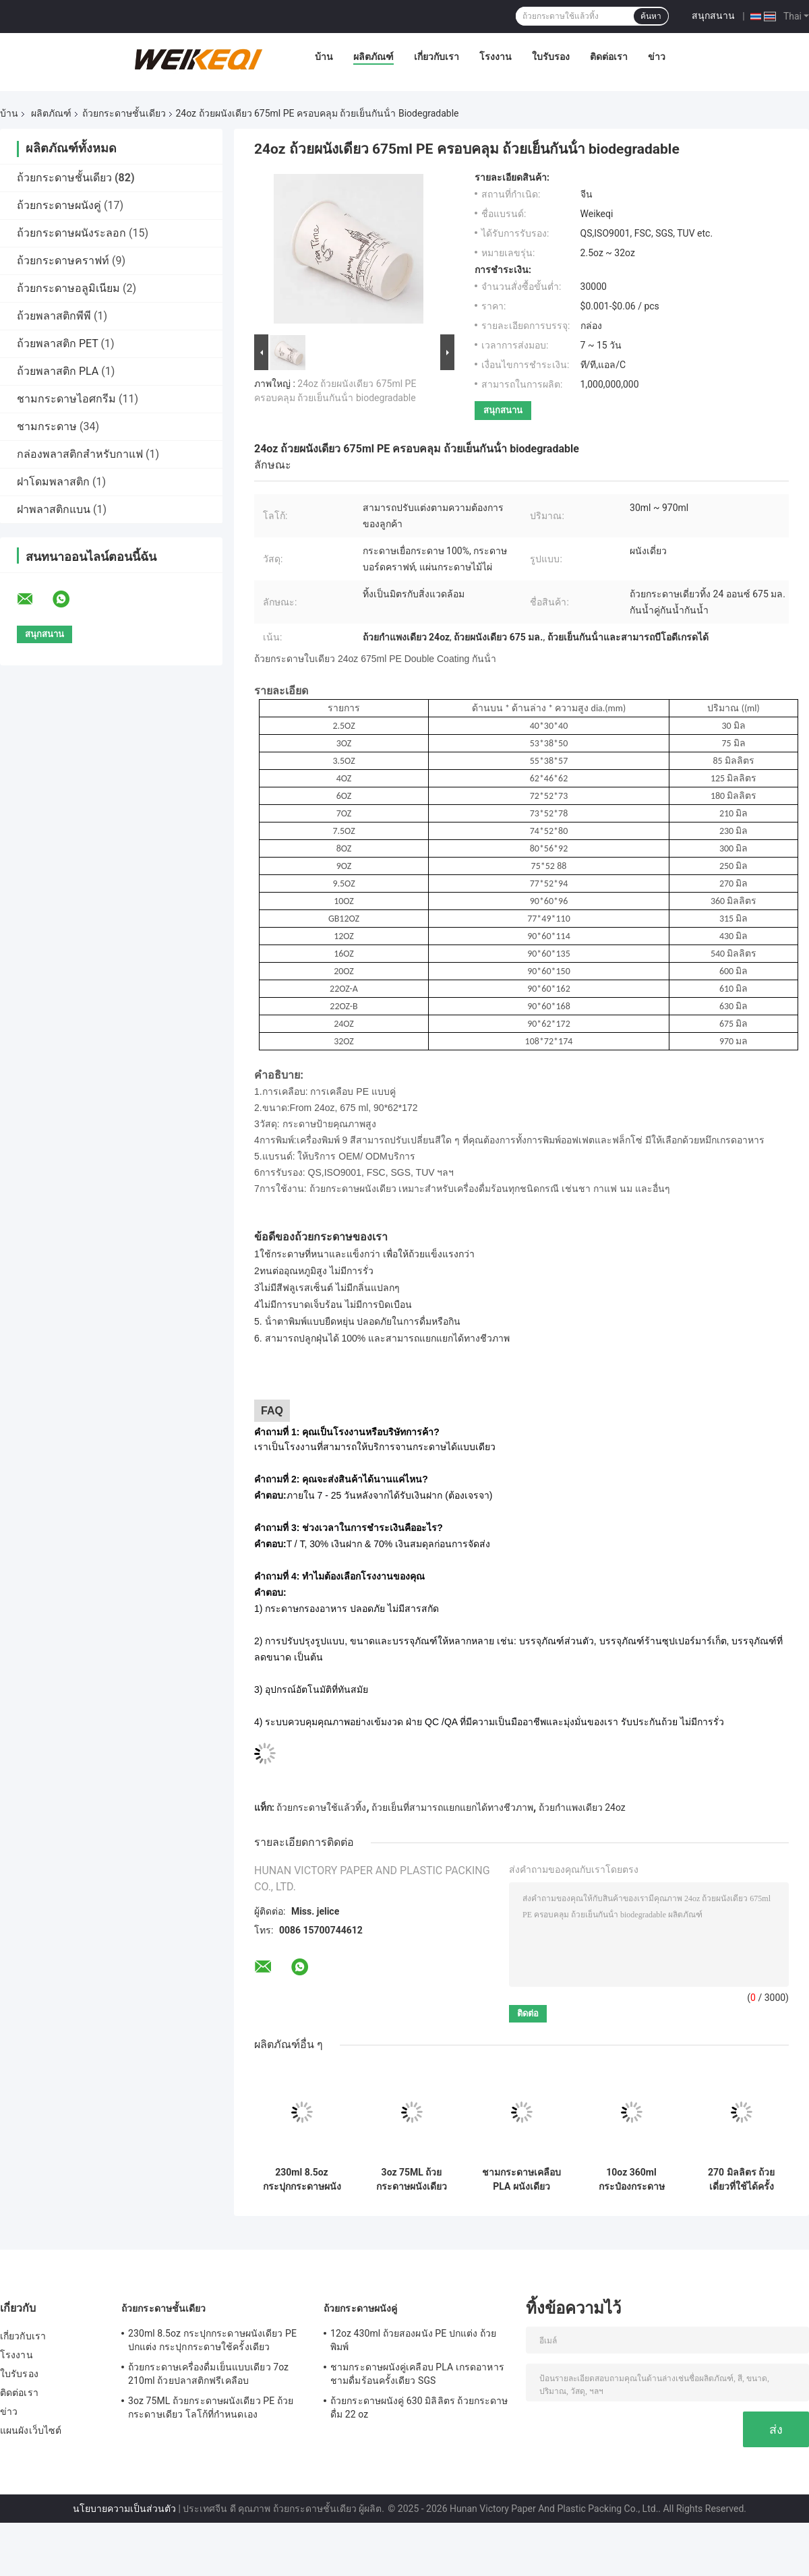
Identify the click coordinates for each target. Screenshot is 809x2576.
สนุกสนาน (713, 15)
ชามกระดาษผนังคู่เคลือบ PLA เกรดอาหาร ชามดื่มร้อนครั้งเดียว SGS (417, 2374)
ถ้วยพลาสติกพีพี (54, 315)
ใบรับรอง (551, 56)
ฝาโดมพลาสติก (53, 481)
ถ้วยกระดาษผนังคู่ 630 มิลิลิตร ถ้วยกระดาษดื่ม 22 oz (419, 2407)
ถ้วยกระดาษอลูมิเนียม (68, 288)
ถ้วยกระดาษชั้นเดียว (124, 113)
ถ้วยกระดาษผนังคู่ (59, 205)
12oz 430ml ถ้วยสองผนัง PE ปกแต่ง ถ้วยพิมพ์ (413, 2340)
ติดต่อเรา (609, 56)
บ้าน (324, 56)
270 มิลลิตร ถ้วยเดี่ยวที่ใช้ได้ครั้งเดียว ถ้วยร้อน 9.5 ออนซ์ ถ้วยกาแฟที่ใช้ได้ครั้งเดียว (741, 2179)
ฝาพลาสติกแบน (53, 509)
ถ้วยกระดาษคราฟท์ (63, 260)
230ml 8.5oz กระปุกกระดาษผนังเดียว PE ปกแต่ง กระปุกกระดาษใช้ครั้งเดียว (302, 2179)
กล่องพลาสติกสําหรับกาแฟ (80, 454)
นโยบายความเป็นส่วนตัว (124, 2508)
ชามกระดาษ (47, 426)
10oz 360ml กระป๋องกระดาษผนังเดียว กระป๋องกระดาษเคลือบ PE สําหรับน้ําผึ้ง (631, 2179)
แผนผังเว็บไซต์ (30, 2430)
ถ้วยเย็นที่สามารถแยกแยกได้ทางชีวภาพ (452, 1807)
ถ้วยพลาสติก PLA (57, 371)
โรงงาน (495, 56)
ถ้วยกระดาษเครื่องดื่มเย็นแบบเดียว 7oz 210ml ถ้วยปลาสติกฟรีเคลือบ (208, 2374)
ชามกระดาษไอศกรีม (66, 398)
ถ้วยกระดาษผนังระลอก (71, 233)
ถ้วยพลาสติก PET (57, 343)
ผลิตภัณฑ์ (373, 56)
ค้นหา (650, 16)
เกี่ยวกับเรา (436, 56)
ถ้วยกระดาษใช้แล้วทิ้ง (321, 1807)
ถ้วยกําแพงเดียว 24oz (582, 1807)
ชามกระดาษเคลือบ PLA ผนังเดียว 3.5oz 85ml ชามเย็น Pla (521, 2179)
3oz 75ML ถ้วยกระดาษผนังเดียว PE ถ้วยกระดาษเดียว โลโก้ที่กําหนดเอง (411, 2179)
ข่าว (656, 56)
